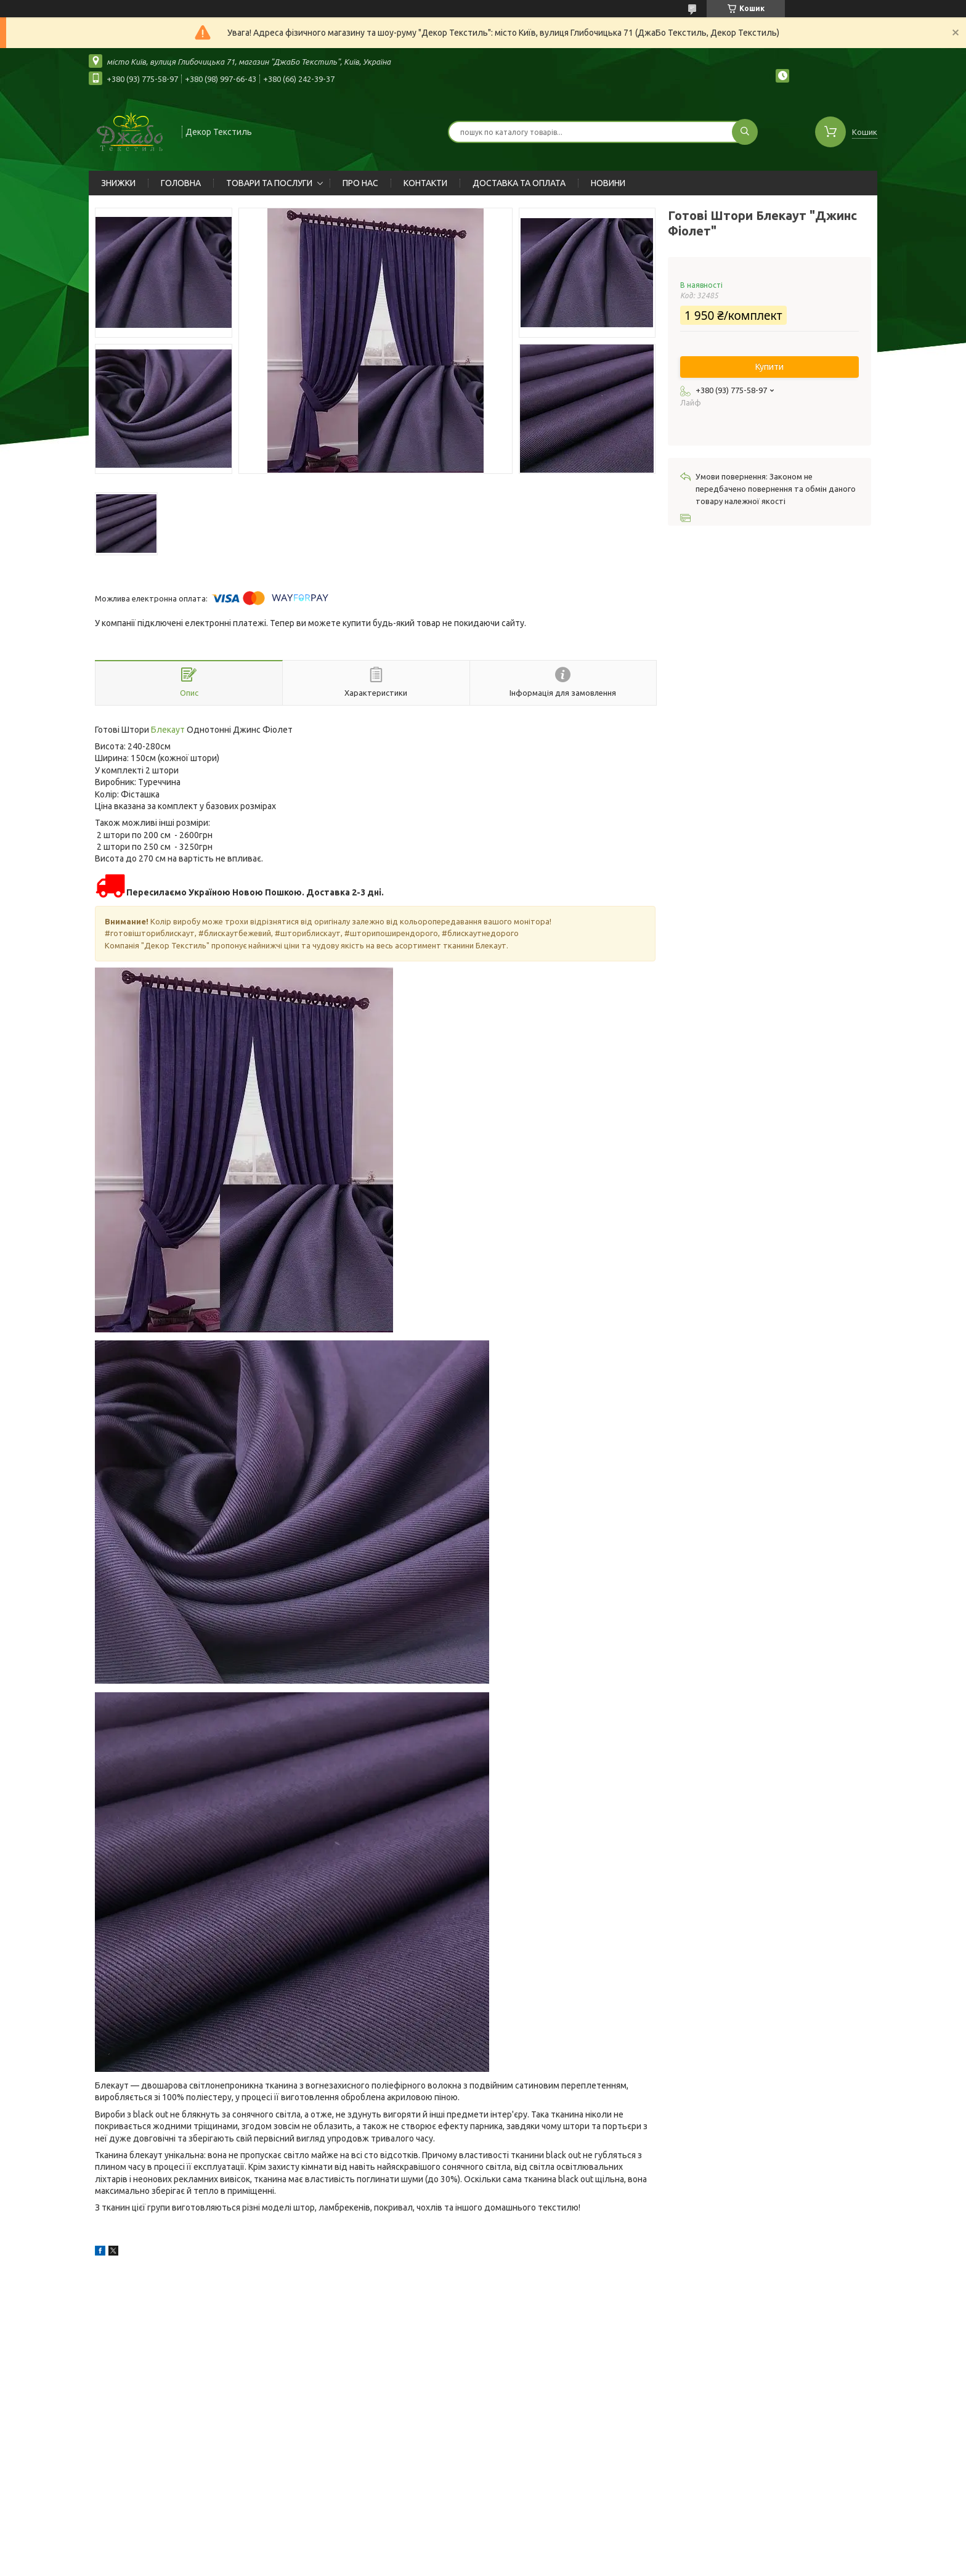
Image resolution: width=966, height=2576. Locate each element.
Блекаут (168, 730)
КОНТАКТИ (425, 183)
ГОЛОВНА (181, 183)
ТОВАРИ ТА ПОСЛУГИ (269, 183)
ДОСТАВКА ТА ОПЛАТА (519, 183)
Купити (769, 367)
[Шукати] (745, 132)
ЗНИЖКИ (118, 183)
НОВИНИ (608, 183)
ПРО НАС (360, 183)
